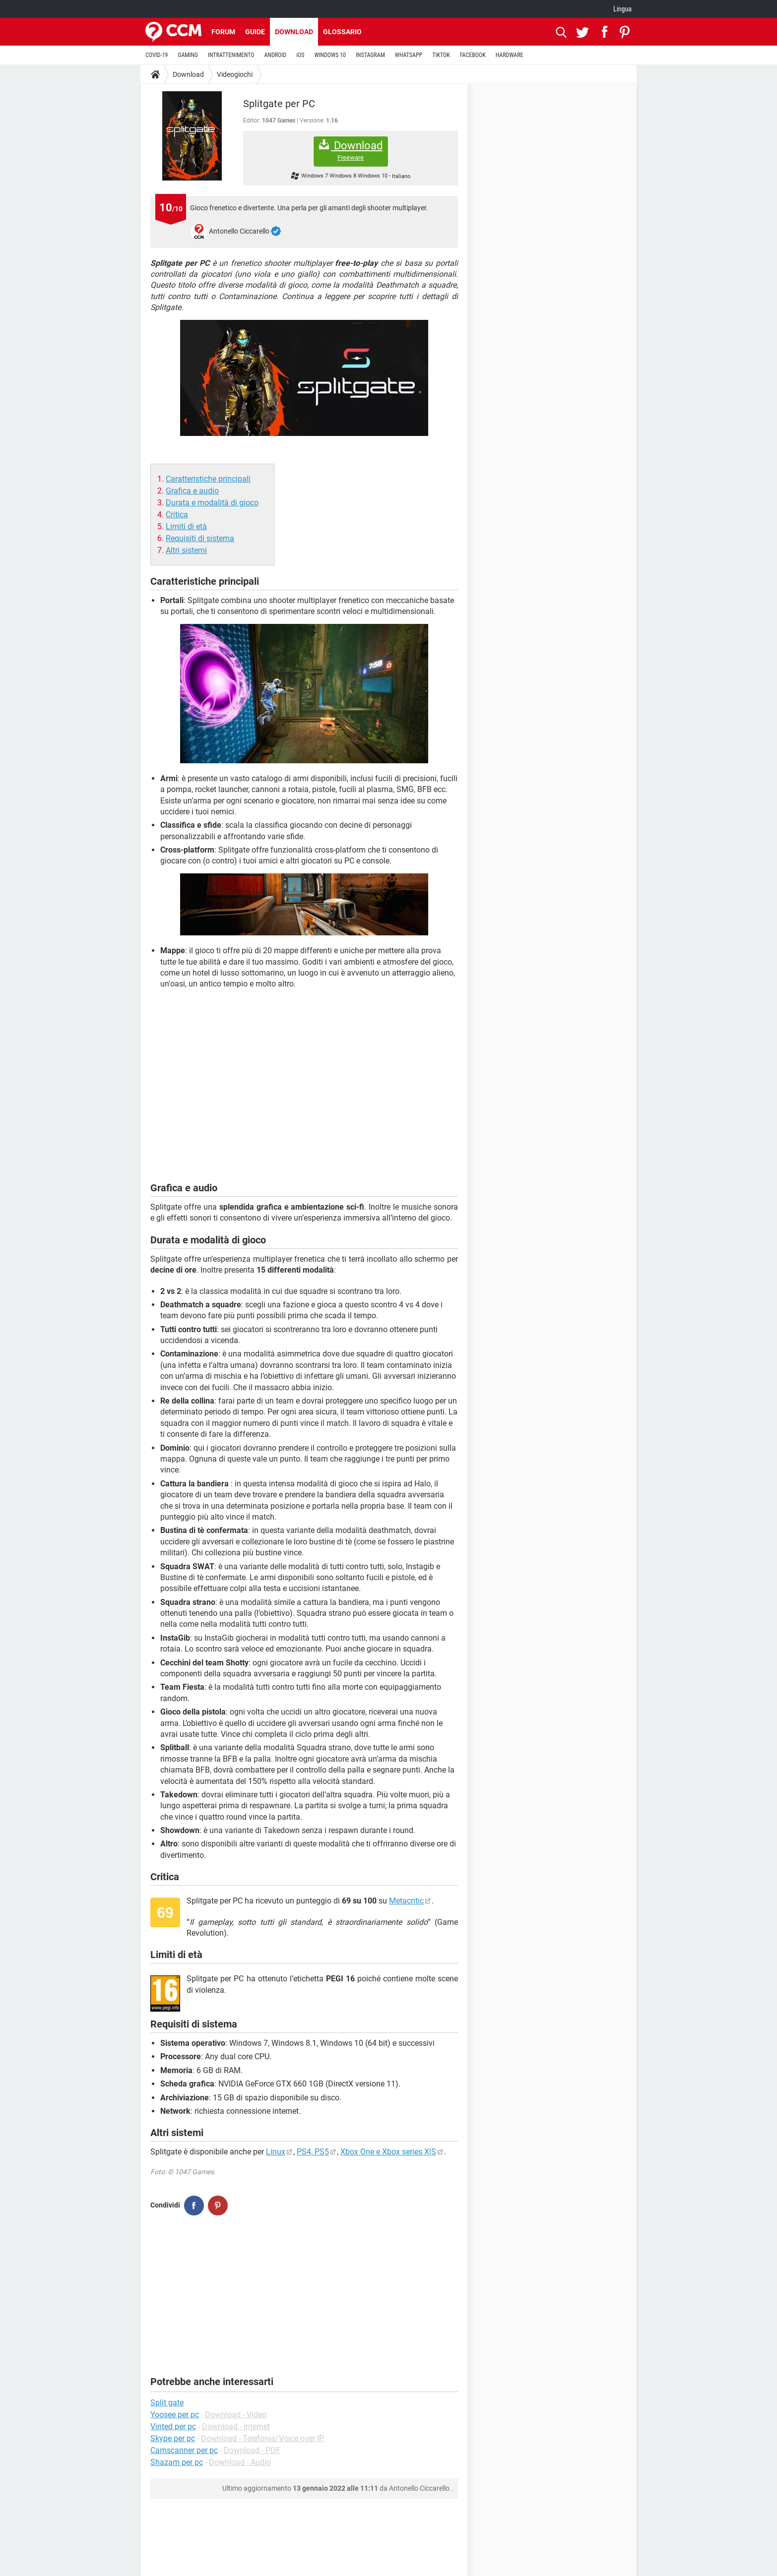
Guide (255, 32)
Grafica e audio (192, 490)
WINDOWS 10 (330, 55)
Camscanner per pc (184, 2450)
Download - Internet (236, 2426)
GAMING (188, 55)
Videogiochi (235, 74)
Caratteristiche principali (208, 479)
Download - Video (235, 2414)
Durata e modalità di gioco (212, 502)
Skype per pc (172, 2438)
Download (294, 32)
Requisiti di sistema (200, 538)
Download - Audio (240, 2462)
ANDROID (275, 55)
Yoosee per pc (174, 2414)
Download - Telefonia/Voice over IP (262, 2438)
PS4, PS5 (313, 2151)
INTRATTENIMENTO (231, 55)
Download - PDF (252, 2450)
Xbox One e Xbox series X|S (388, 2151)
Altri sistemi (186, 550)
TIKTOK (441, 55)
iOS (300, 55)
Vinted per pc (173, 2426)
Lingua (622, 9)
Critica (177, 514)
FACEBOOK (473, 55)
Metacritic (406, 1900)
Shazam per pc (176, 2462)
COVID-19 (156, 55)
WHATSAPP (408, 55)
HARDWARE (509, 55)
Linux (275, 2151)
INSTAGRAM (370, 55)
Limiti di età (186, 526)
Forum (223, 32)
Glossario (342, 32)
